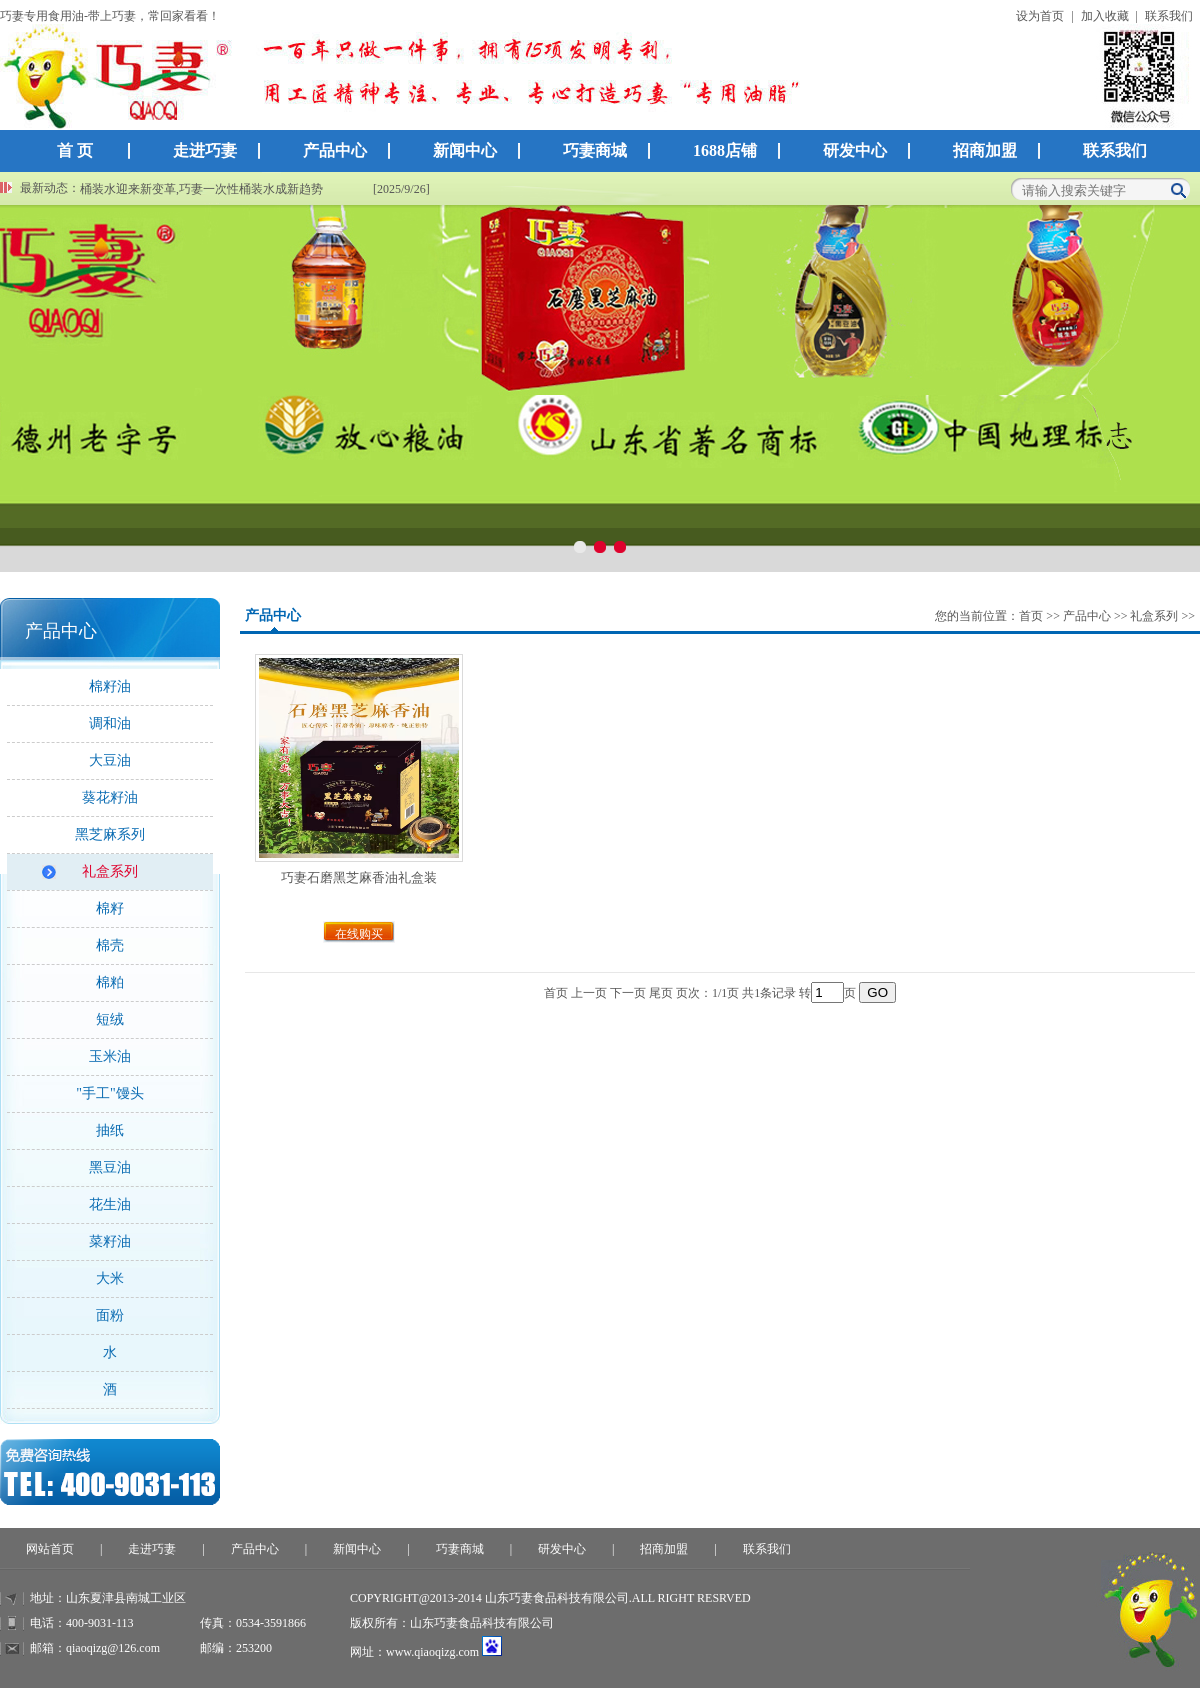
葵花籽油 (110, 797)
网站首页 (50, 1549)
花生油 (110, 1204)
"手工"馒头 (109, 1093)
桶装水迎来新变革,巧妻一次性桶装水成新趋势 (201, 189)
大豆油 (110, 760)
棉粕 (110, 982)
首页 (1031, 616)
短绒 (110, 1019)
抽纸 (110, 1130)
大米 (110, 1278)
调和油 (110, 723)
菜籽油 (110, 1241)
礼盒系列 (110, 871)
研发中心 (855, 150)
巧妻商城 (595, 150)
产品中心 (343, 144)
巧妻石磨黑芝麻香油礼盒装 (359, 877)
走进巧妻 (213, 144)
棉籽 (110, 908)
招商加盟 (985, 150)
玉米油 (110, 1056)
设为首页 (1040, 16)
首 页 (75, 150)
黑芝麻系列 (110, 834)
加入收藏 (1105, 16)
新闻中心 (473, 144)
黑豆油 (110, 1167)
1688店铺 (725, 150)
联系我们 (1169, 16)
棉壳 (110, 945)
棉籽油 (110, 686)
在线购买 (359, 934)
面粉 (110, 1315)
